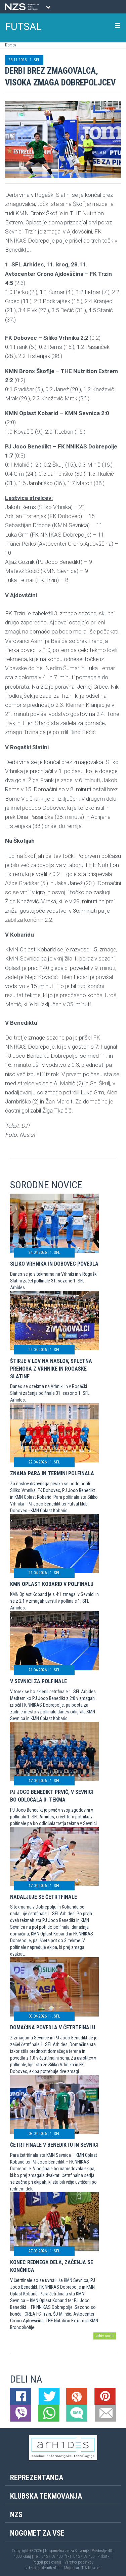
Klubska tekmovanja (46, 2496)
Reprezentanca (36, 2477)
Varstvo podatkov (79, 2562)
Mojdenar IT (74, 2568)
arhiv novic (105, 2335)
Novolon (94, 2568)
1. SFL (35, 59)
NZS (16, 2514)
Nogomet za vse (37, 2533)
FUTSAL (23, 26)
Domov (10, 45)
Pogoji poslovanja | (49, 2562)
